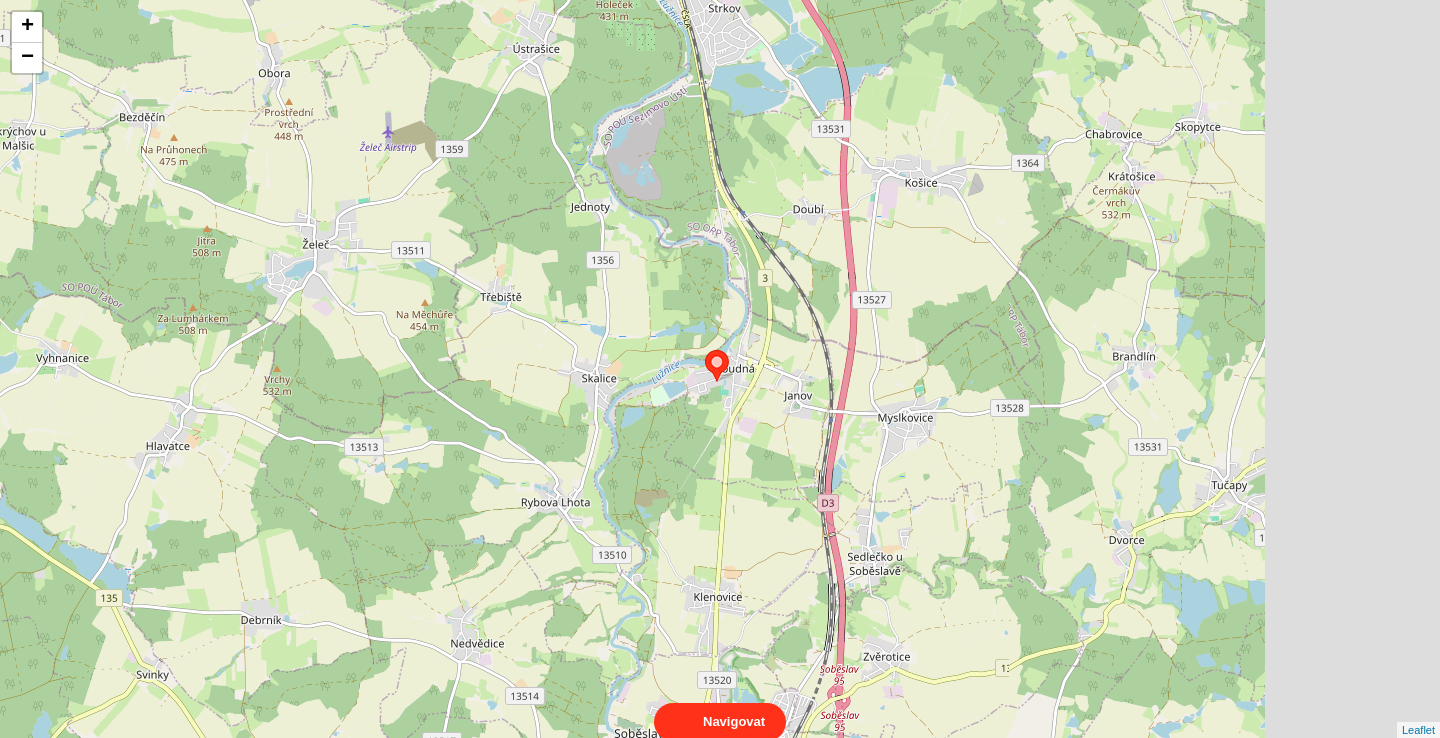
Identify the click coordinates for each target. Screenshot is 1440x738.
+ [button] (27, 27)
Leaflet (1418, 712)
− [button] (27, 58)
